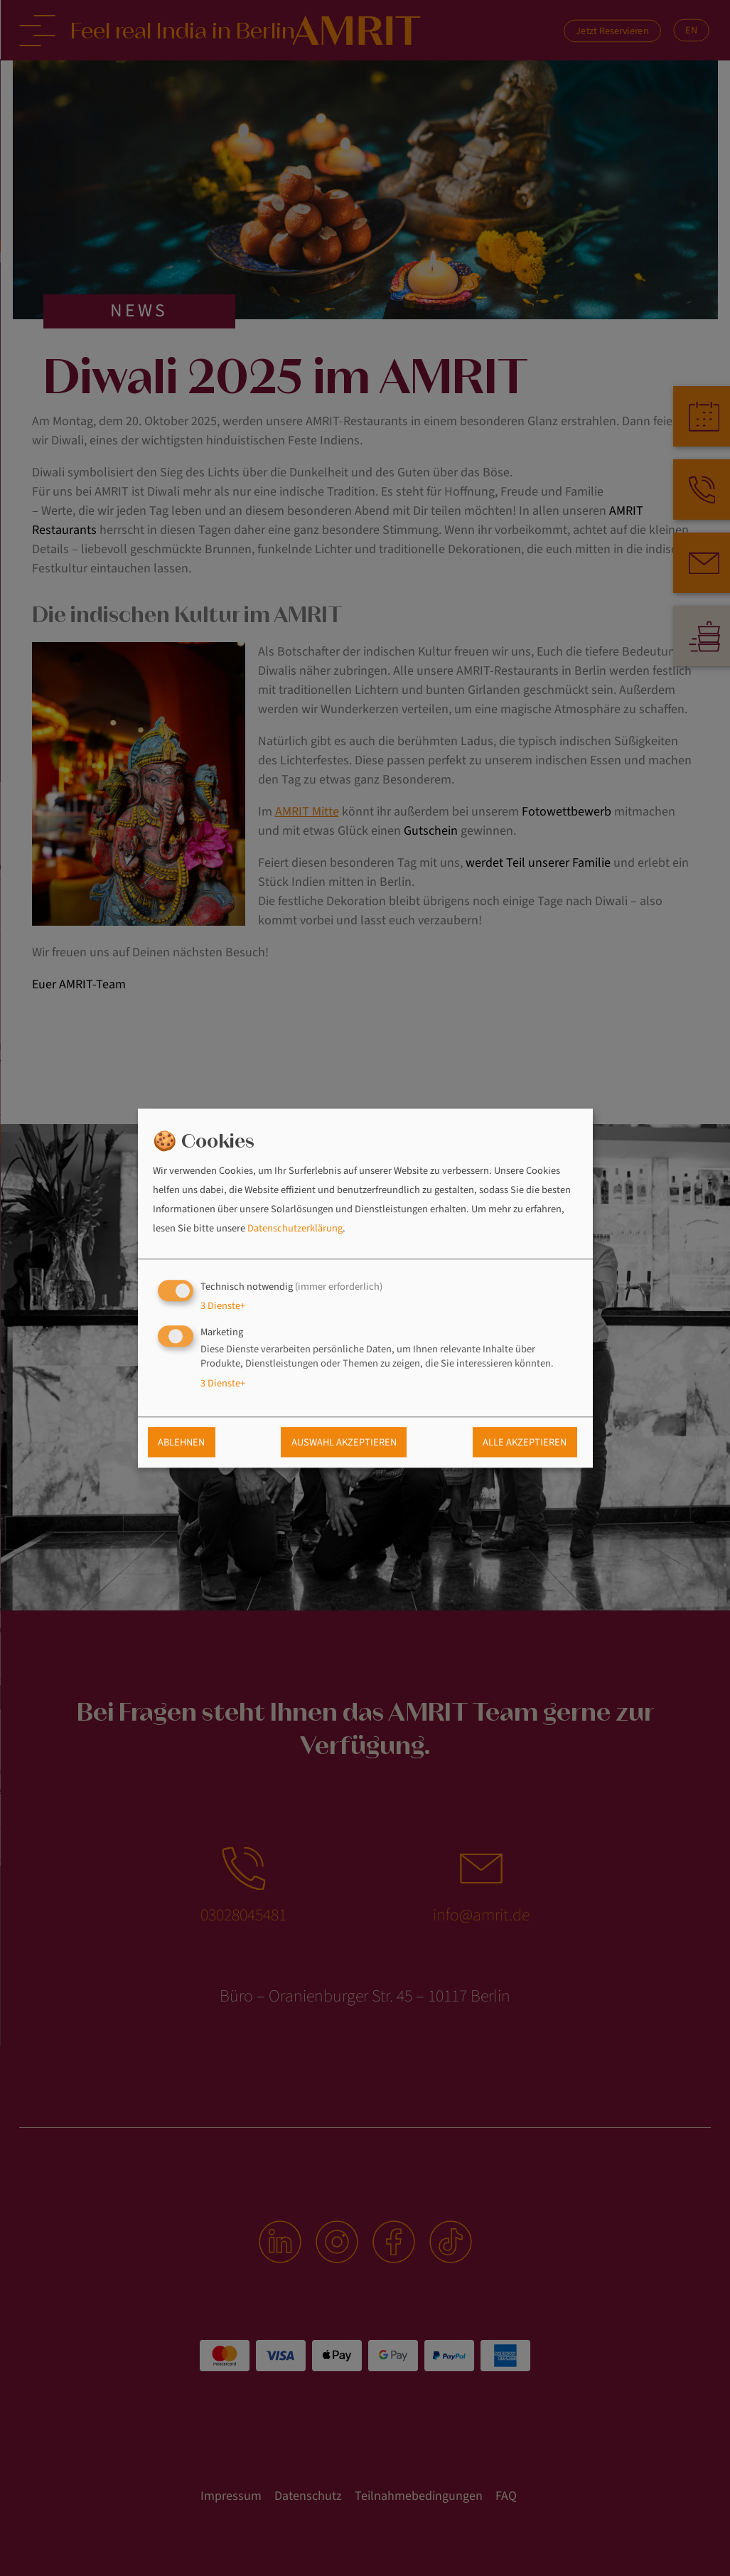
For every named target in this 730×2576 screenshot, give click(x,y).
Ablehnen (181, 1442)
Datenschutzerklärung (295, 1229)
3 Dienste (222, 1305)
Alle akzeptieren (525, 1442)
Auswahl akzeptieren (344, 1442)
